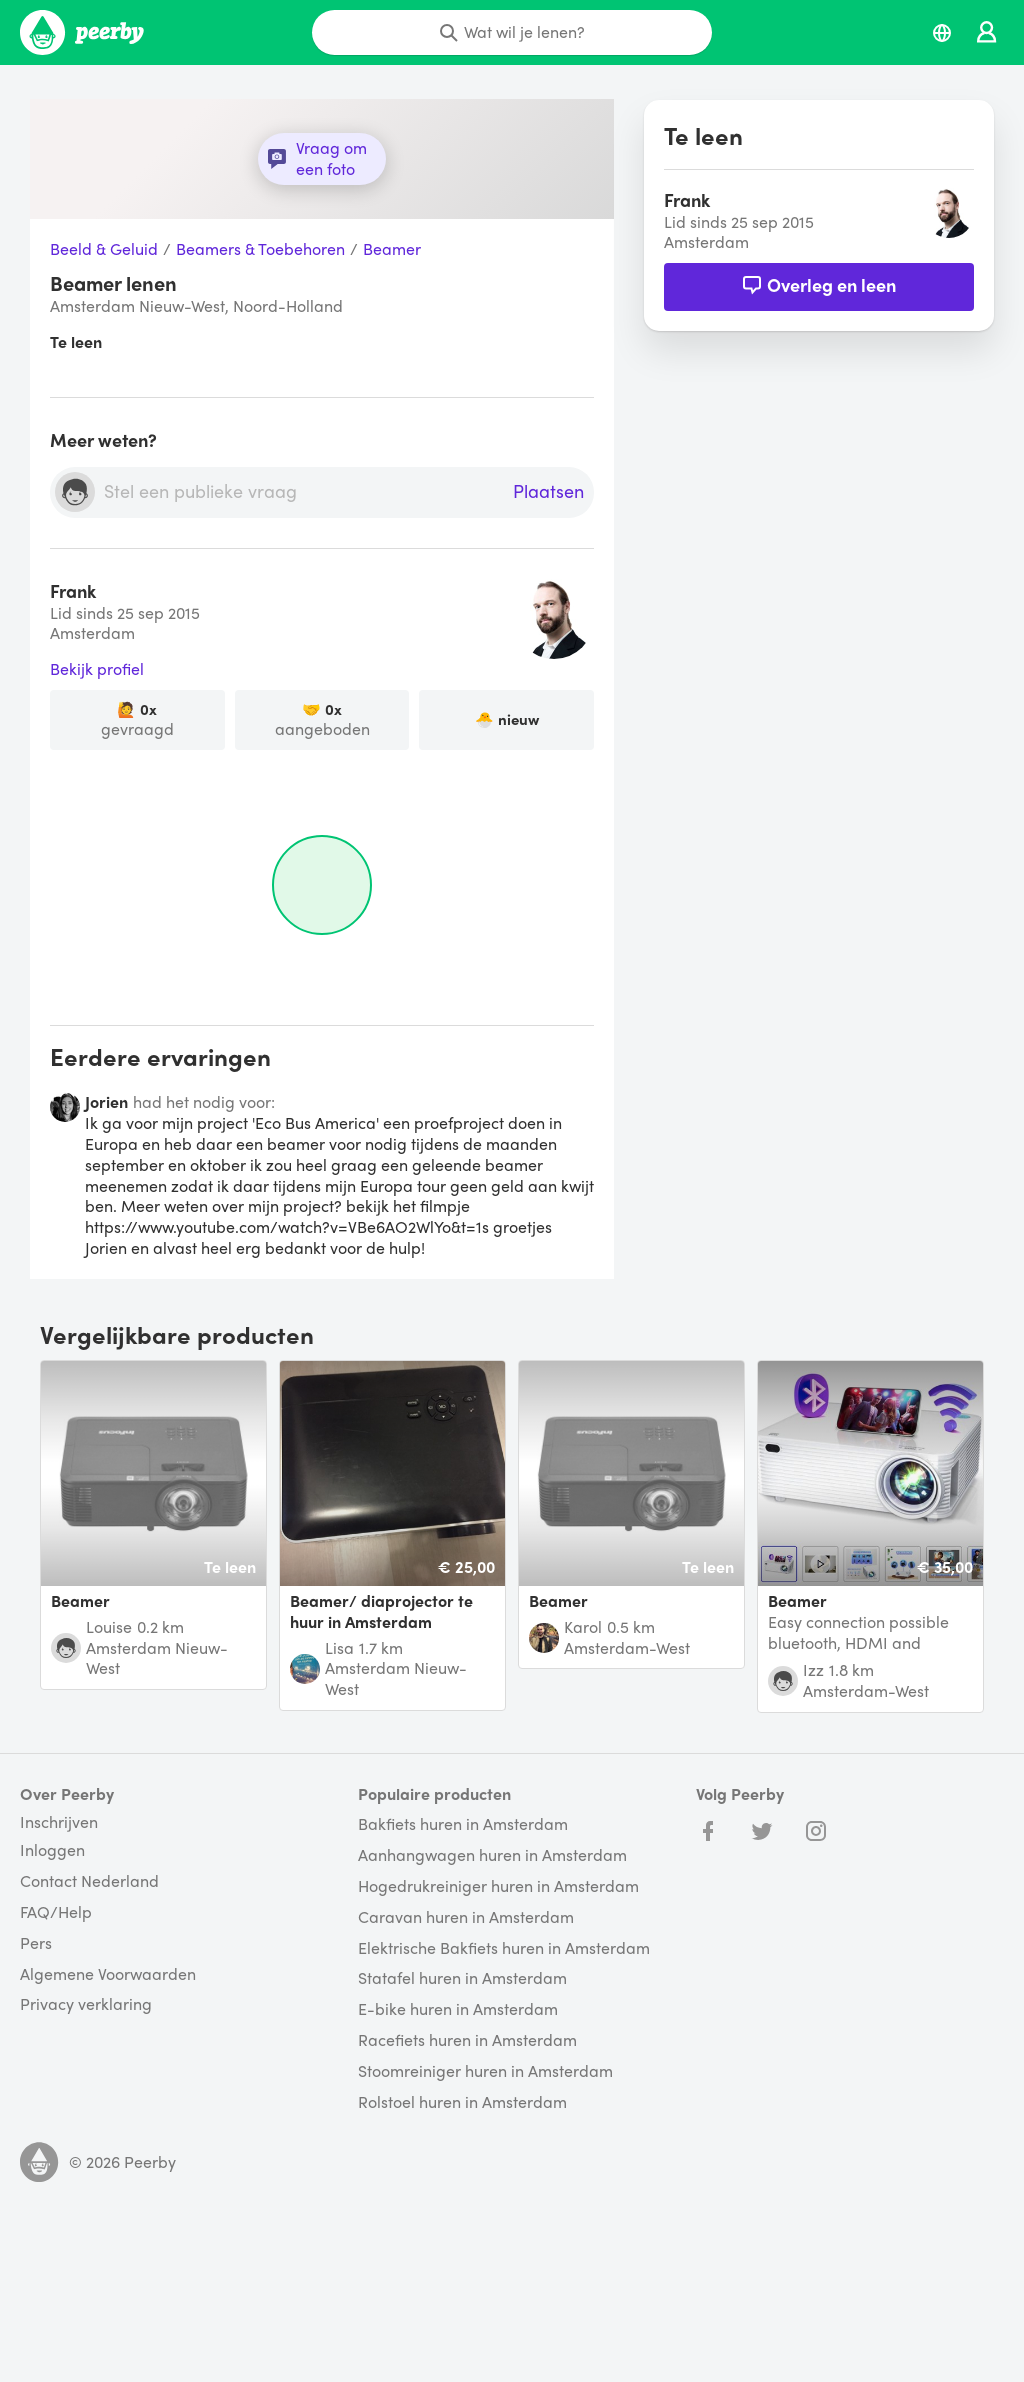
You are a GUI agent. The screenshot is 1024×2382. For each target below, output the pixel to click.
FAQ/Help (56, 1912)
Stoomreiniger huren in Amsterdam (485, 2071)
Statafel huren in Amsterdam (462, 1978)
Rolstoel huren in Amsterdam (462, 2102)
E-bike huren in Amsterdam (458, 2009)
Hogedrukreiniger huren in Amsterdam (498, 1886)
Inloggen (52, 1850)
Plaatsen (548, 492)
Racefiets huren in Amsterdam (467, 2040)
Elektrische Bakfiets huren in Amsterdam (504, 1948)
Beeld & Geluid (104, 249)
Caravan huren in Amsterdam (466, 1917)
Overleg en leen (819, 284)
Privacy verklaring (86, 2004)
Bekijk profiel (97, 669)
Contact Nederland (89, 1881)
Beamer (392, 249)
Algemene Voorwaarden (108, 1974)
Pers (36, 1943)
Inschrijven (59, 1822)
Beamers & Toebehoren (260, 249)
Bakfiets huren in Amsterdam (463, 1824)
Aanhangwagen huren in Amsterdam (492, 1855)
